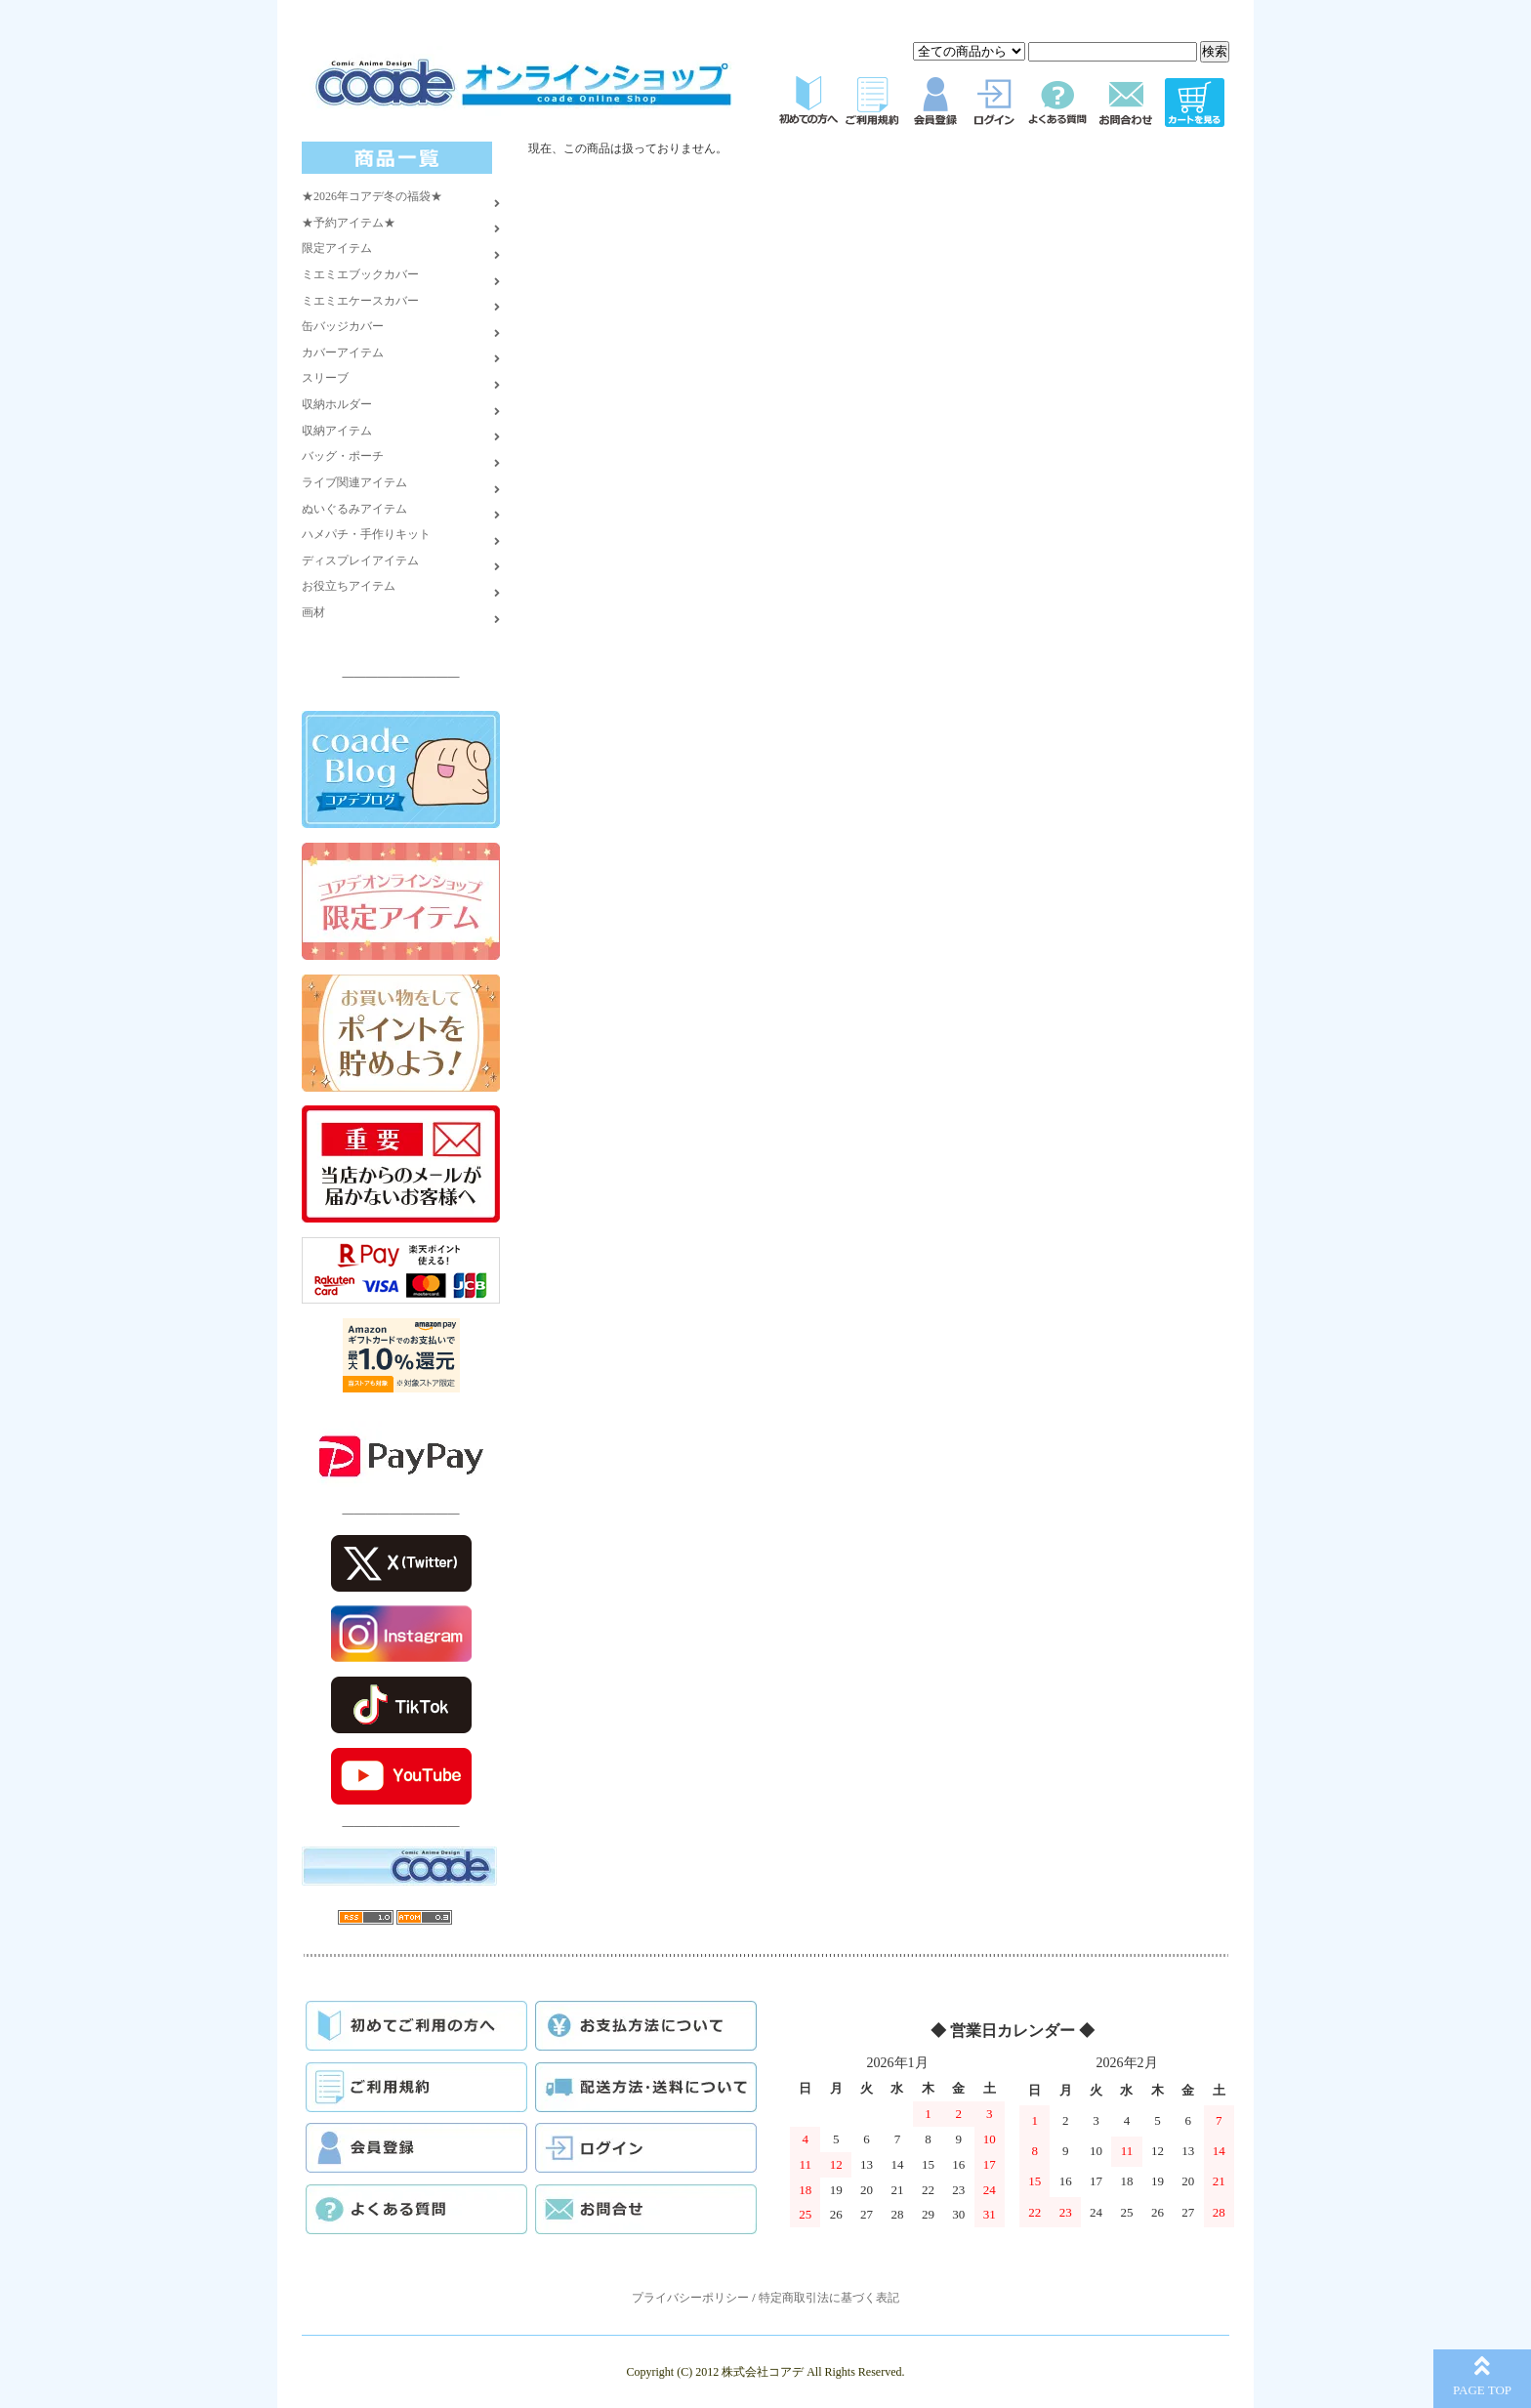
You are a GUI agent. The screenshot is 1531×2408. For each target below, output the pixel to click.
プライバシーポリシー (690, 2297)
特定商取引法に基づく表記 (829, 2297)
